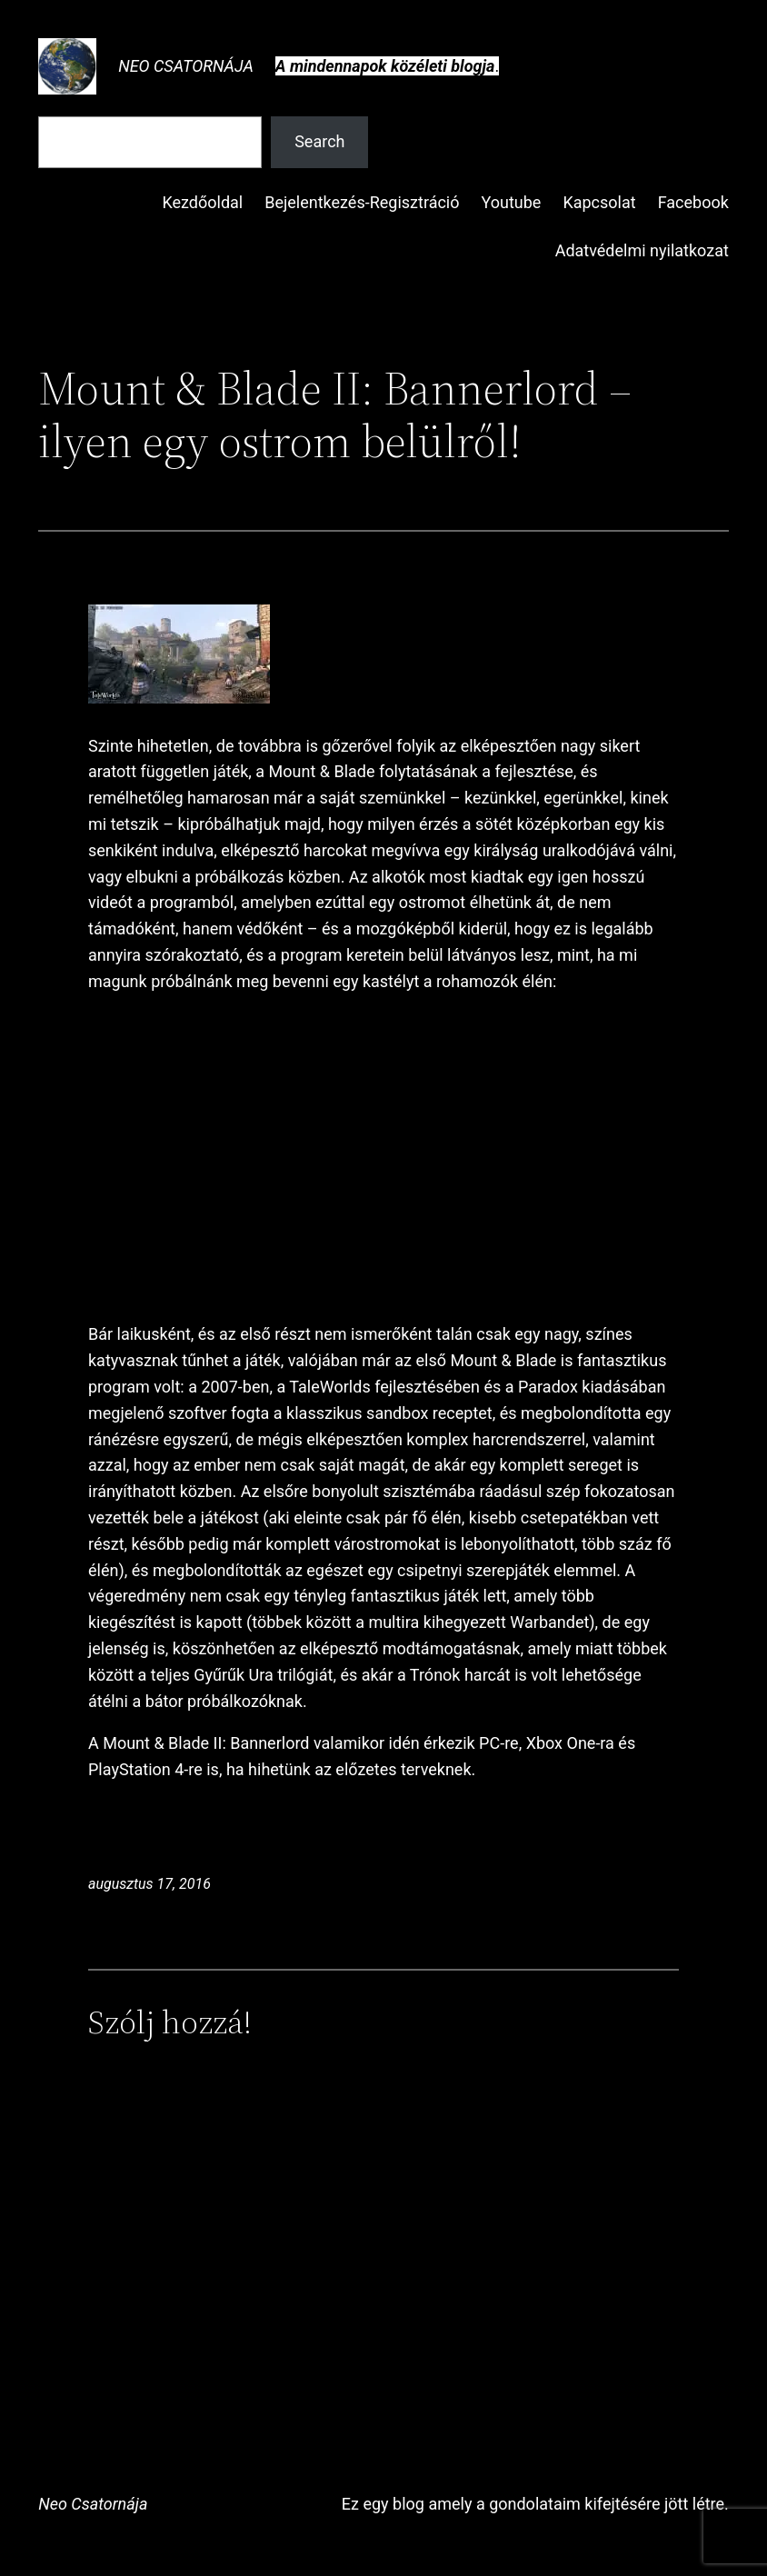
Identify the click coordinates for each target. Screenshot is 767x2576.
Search (319, 141)
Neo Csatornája (186, 65)
